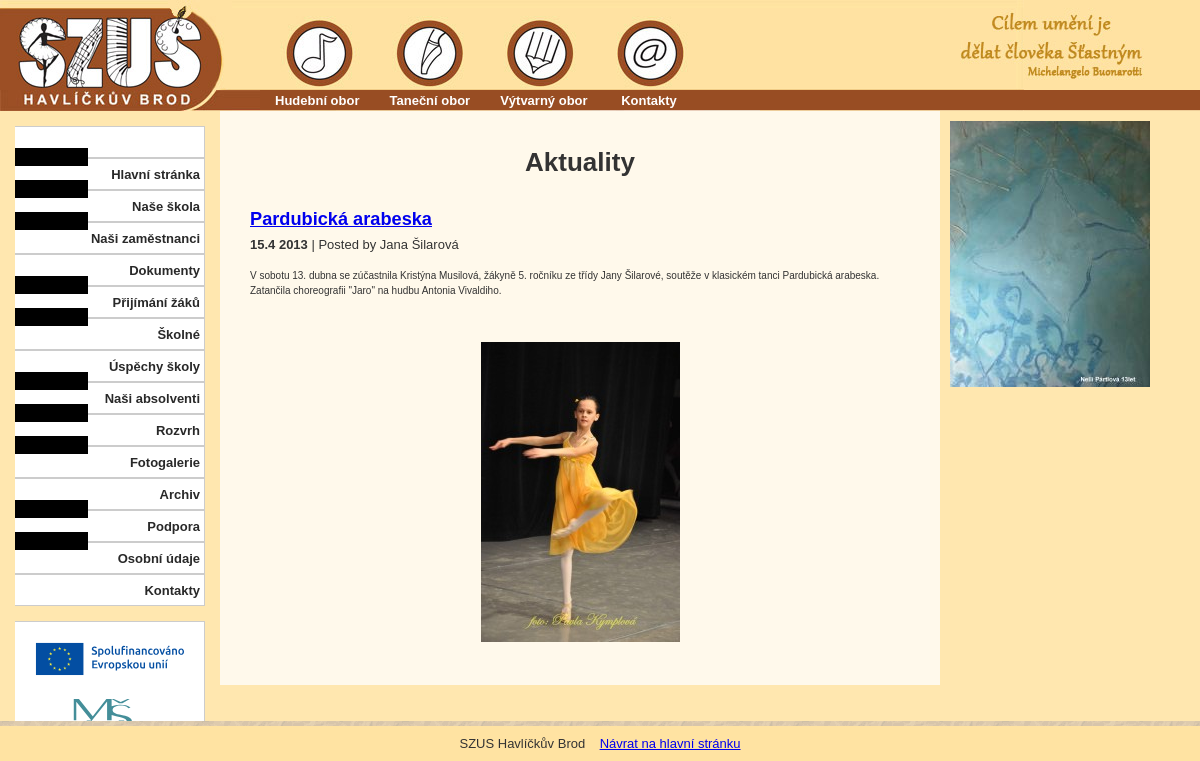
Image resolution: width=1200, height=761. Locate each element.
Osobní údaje (159, 558)
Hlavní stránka (155, 174)
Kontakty (649, 100)
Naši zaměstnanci (145, 238)
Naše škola (166, 206)
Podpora (173, 526)
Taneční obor (430, 100)
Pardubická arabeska (341, 219)
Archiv (180, 494)
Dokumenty (164, 270)
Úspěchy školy (154, 366)
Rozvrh (178, 430)
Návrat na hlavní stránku (670, 743)
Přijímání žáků (156, 302)
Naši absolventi (152, 398)
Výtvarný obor (543, 100)
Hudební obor (317, 100)
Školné (178, 334)
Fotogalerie (165, 462)
